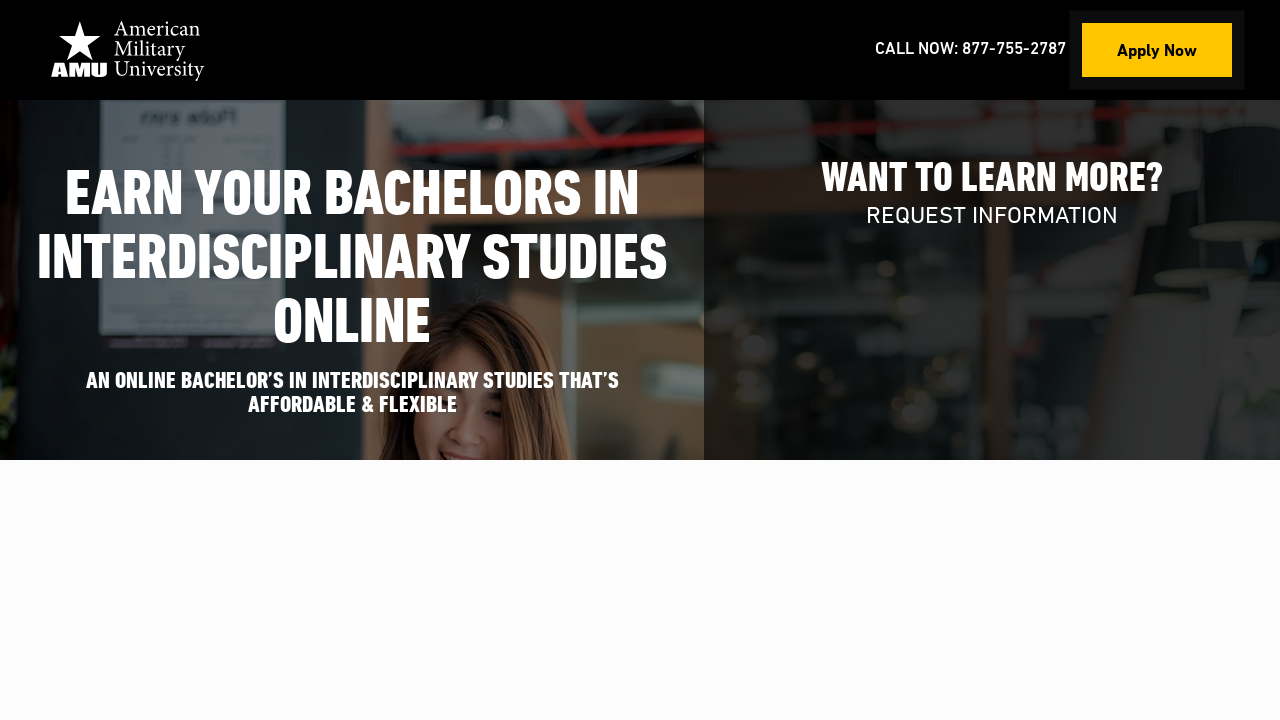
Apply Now (1157, 49)
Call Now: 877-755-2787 (970, 49)
